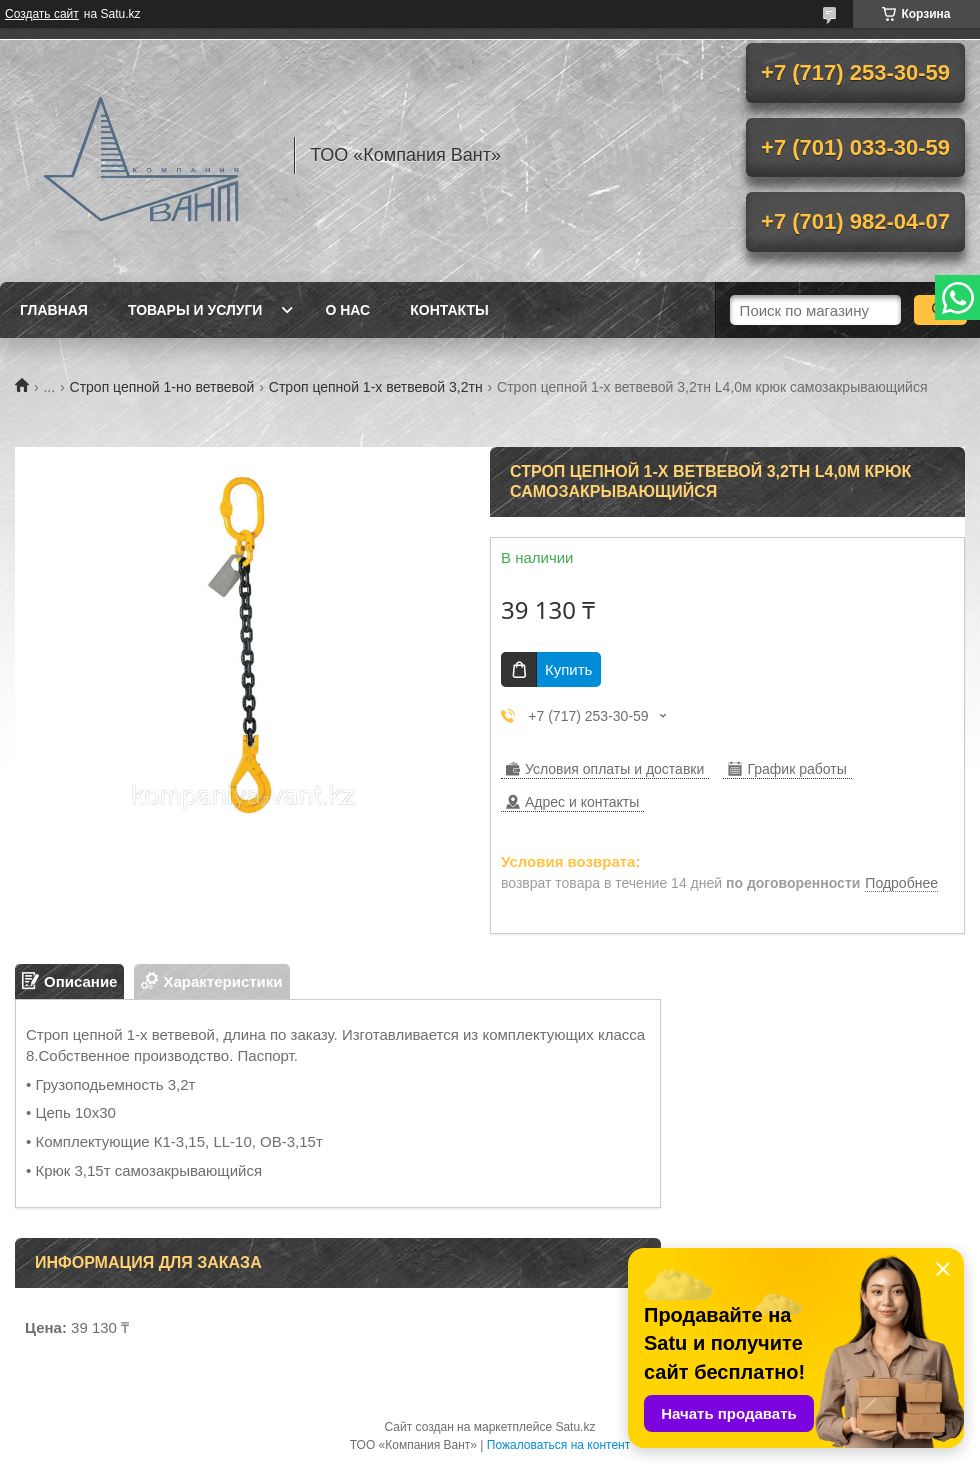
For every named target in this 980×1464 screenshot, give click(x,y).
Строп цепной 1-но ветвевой (162, 387)
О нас (347, 310)
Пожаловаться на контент (558, 1445)
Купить (568, 669)
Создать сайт (42, 14)
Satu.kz (575, 1427)
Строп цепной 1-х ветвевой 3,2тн (376, 387)
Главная (54, 310)
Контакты (449, 310)
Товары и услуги (195, 310)
